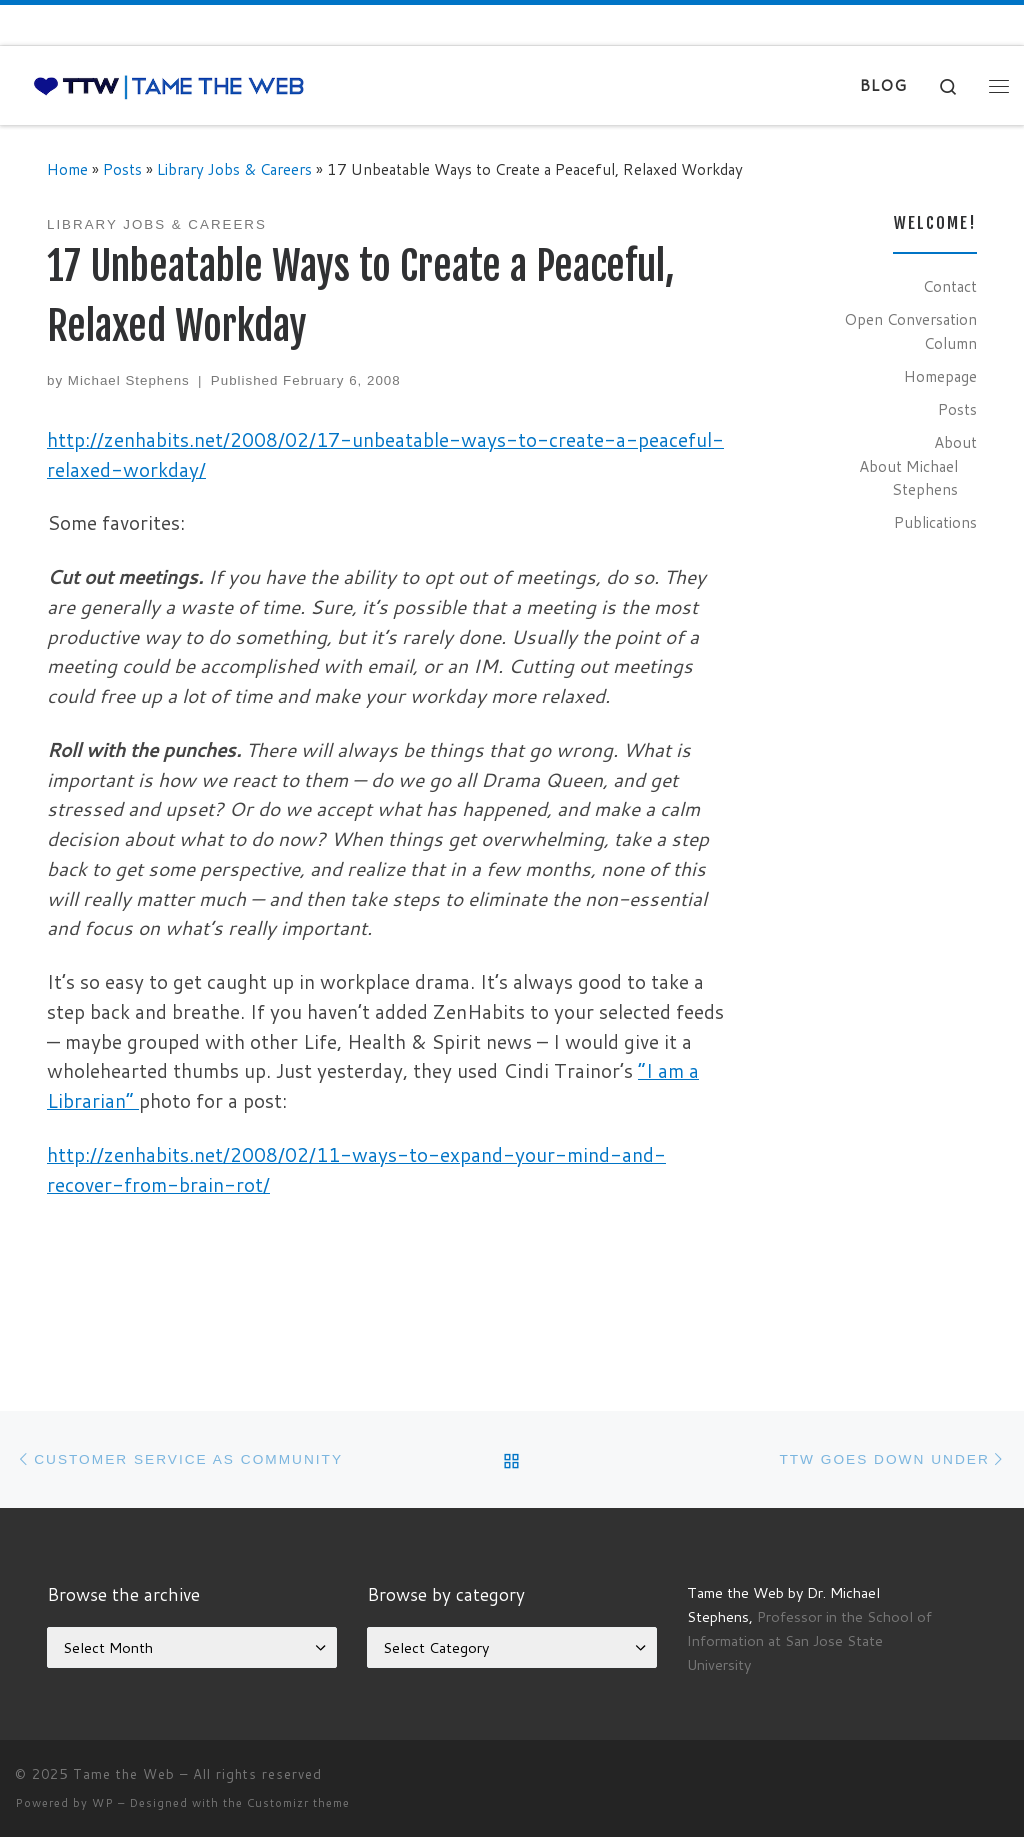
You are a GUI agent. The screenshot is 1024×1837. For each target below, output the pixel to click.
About (955, 442)
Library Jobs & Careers (234, 169)
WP (103, 1803)
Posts (122, 169)
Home (67, 169)
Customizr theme (298, 1803)
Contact (950, 286)
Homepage (940, 376)
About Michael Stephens (908, 478)
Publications (935, 522)
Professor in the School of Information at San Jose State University (809, 1640)
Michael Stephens (129, 380)
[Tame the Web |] (169, 85)
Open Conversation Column (910, 331)
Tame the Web (124, 1774)
